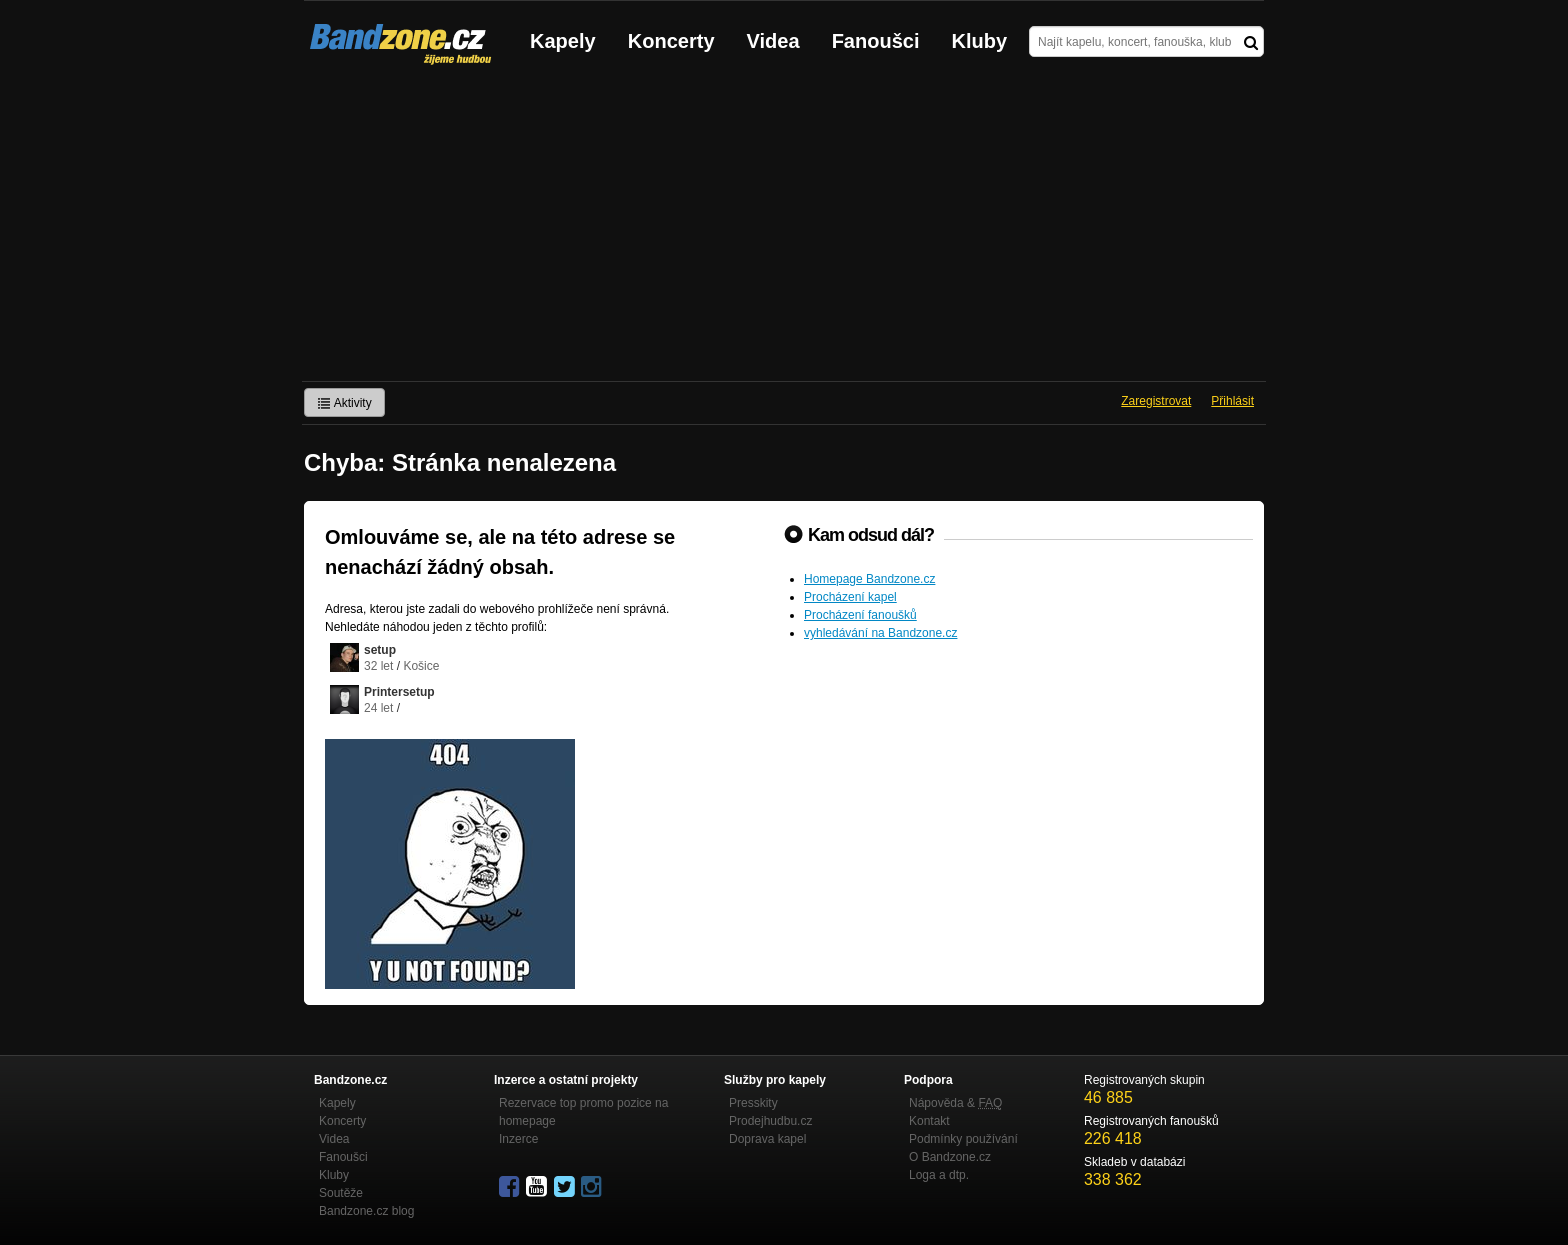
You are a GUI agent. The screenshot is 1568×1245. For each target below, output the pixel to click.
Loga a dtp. (939, 1175)
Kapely (563, 41)
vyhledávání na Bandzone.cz (880, 633)
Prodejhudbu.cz (770, 1121)
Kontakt (929, 1121)
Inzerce (518, 1139)
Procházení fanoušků (860, 615)
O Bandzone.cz (950, 1157)
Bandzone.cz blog (366, 1211)
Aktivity (344, 403)
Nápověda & (955, 1103)
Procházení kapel (850, 597)
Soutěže (341, 1193)
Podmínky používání (963, 1139)
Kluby (980, 41)
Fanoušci (876, 41)
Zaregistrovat (1156, 401)
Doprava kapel (767, 1139)
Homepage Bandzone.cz (869, 579)
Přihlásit (1232, 401)
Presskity (753, 1103)
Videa (773, 41)
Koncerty (671, 41)
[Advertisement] (784, 231)
